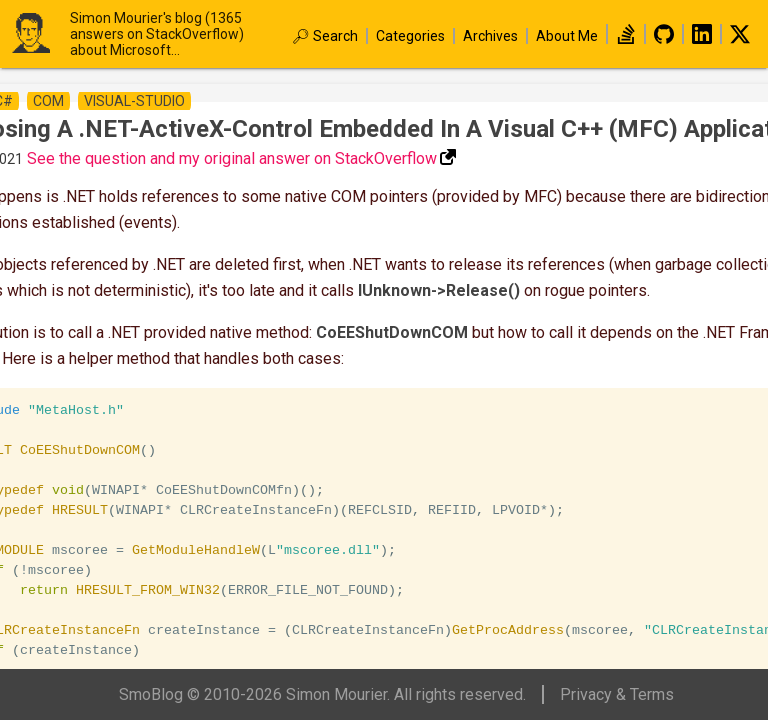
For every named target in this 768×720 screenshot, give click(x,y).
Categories (410, 36)
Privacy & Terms (617, 694)
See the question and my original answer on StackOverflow (232, 158)
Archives (490, 36)
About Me (567, 36)
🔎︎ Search (325, 36)
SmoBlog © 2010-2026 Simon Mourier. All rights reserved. (322, 694)
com (48, 101)
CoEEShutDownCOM (392, 332)
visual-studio (134, 101)
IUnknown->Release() (439, 290)
